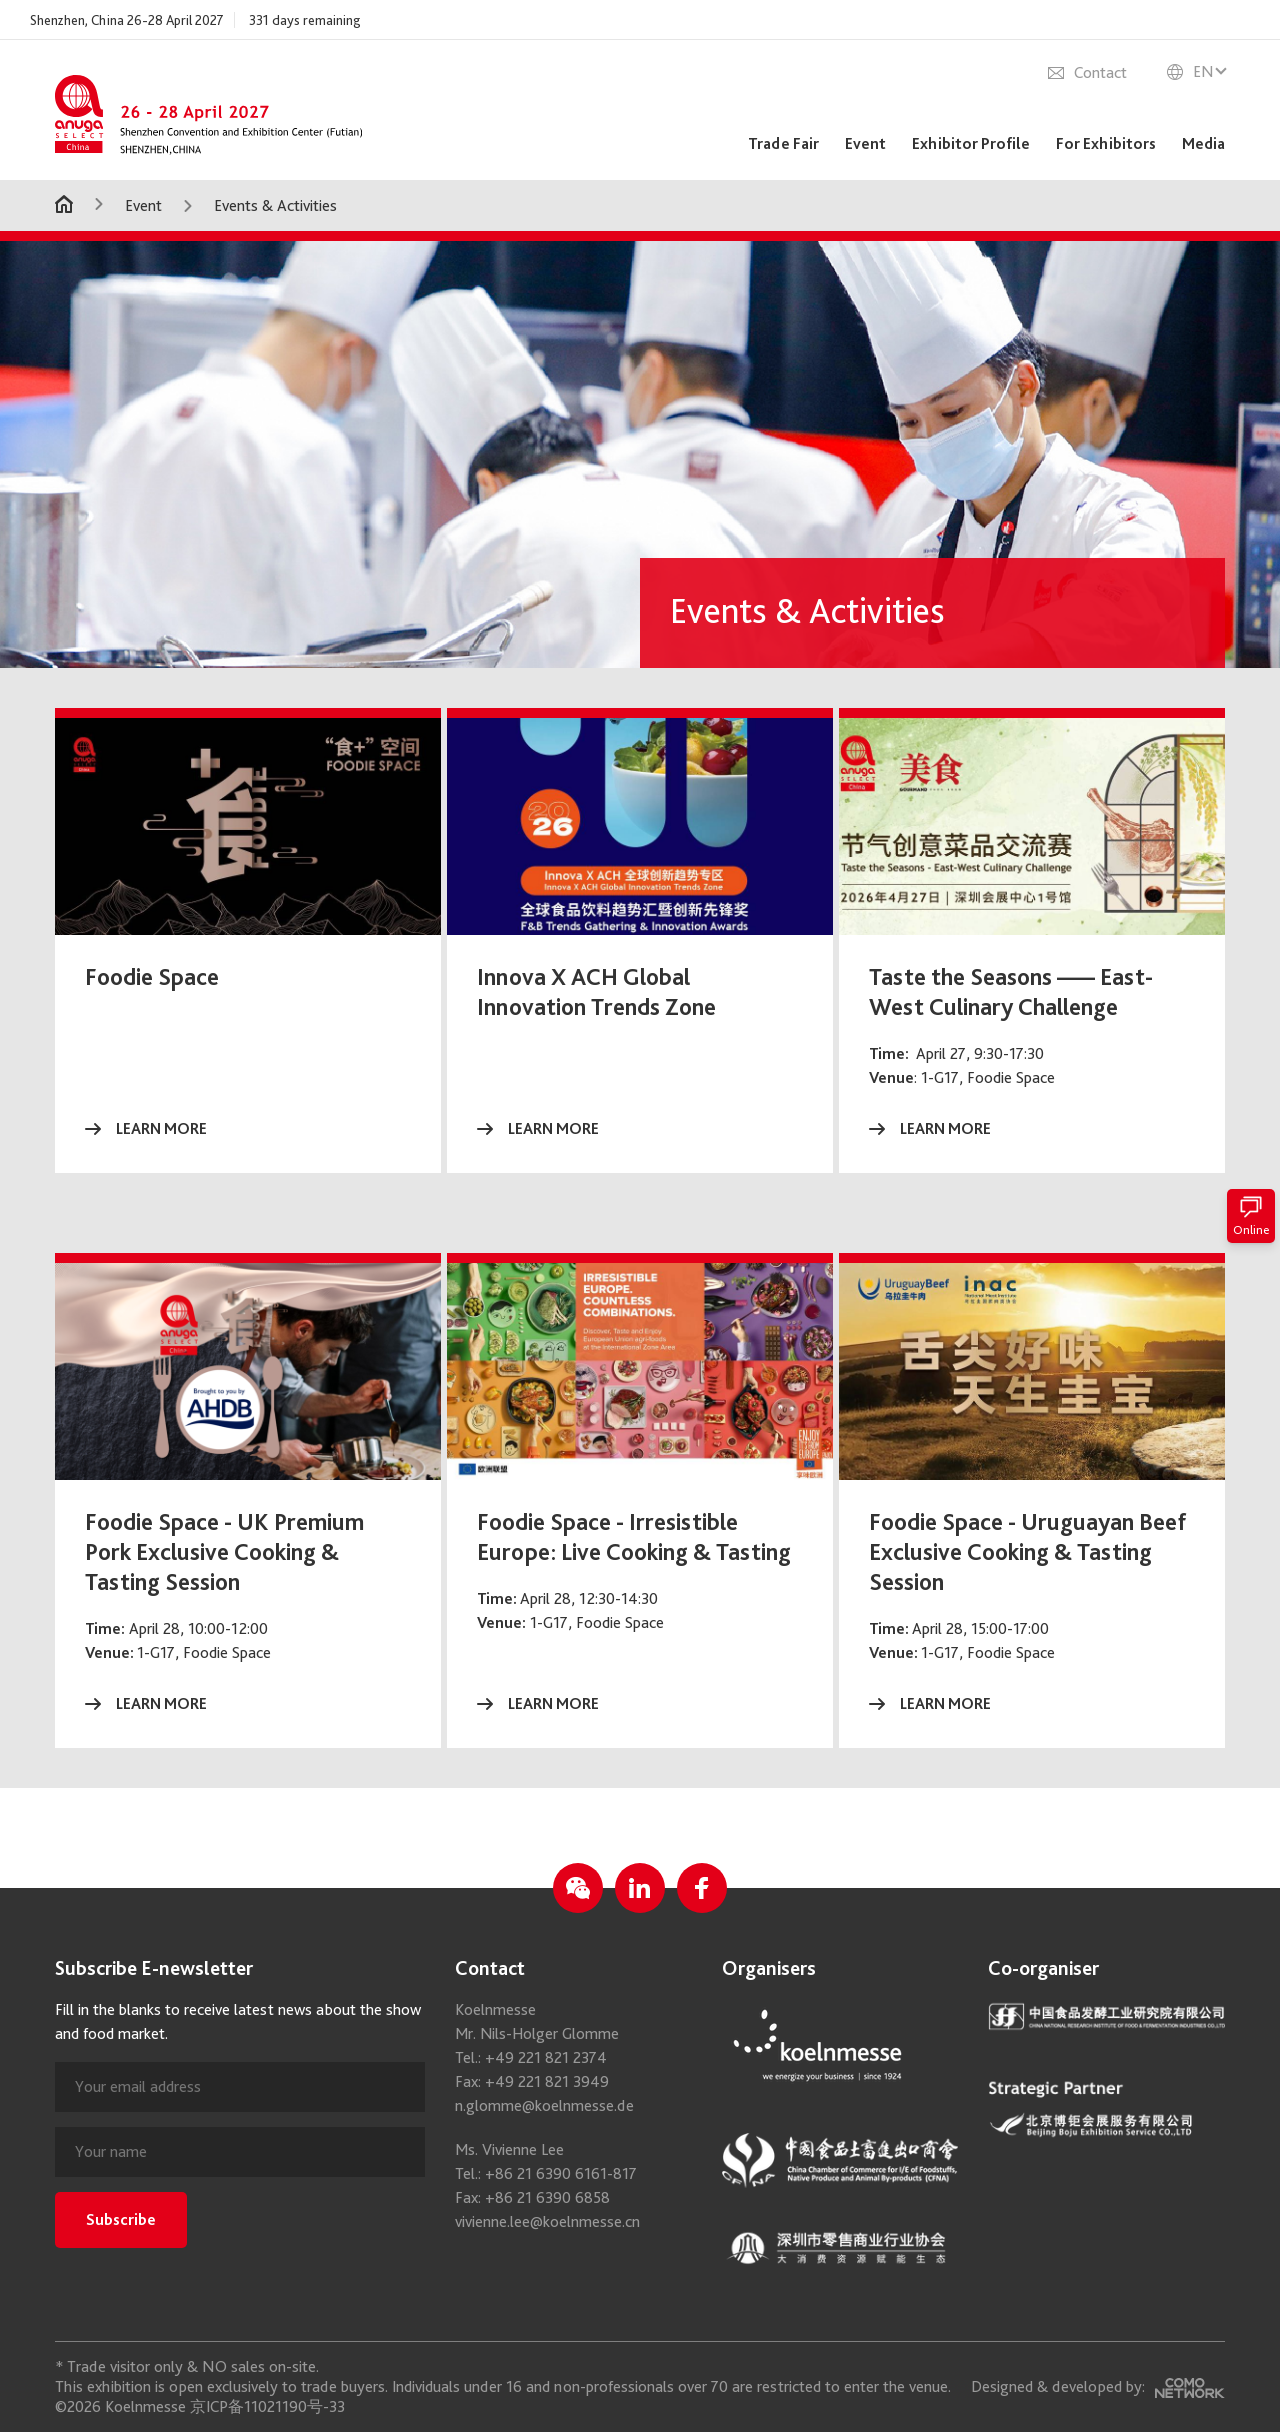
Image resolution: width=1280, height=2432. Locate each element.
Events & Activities (275, 205)
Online (1251, 1216)
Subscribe (121, 2319)
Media (1203, 143)
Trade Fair (783, 143)
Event (865, 143)
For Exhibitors (1106, 143)
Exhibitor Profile (971, 143)
